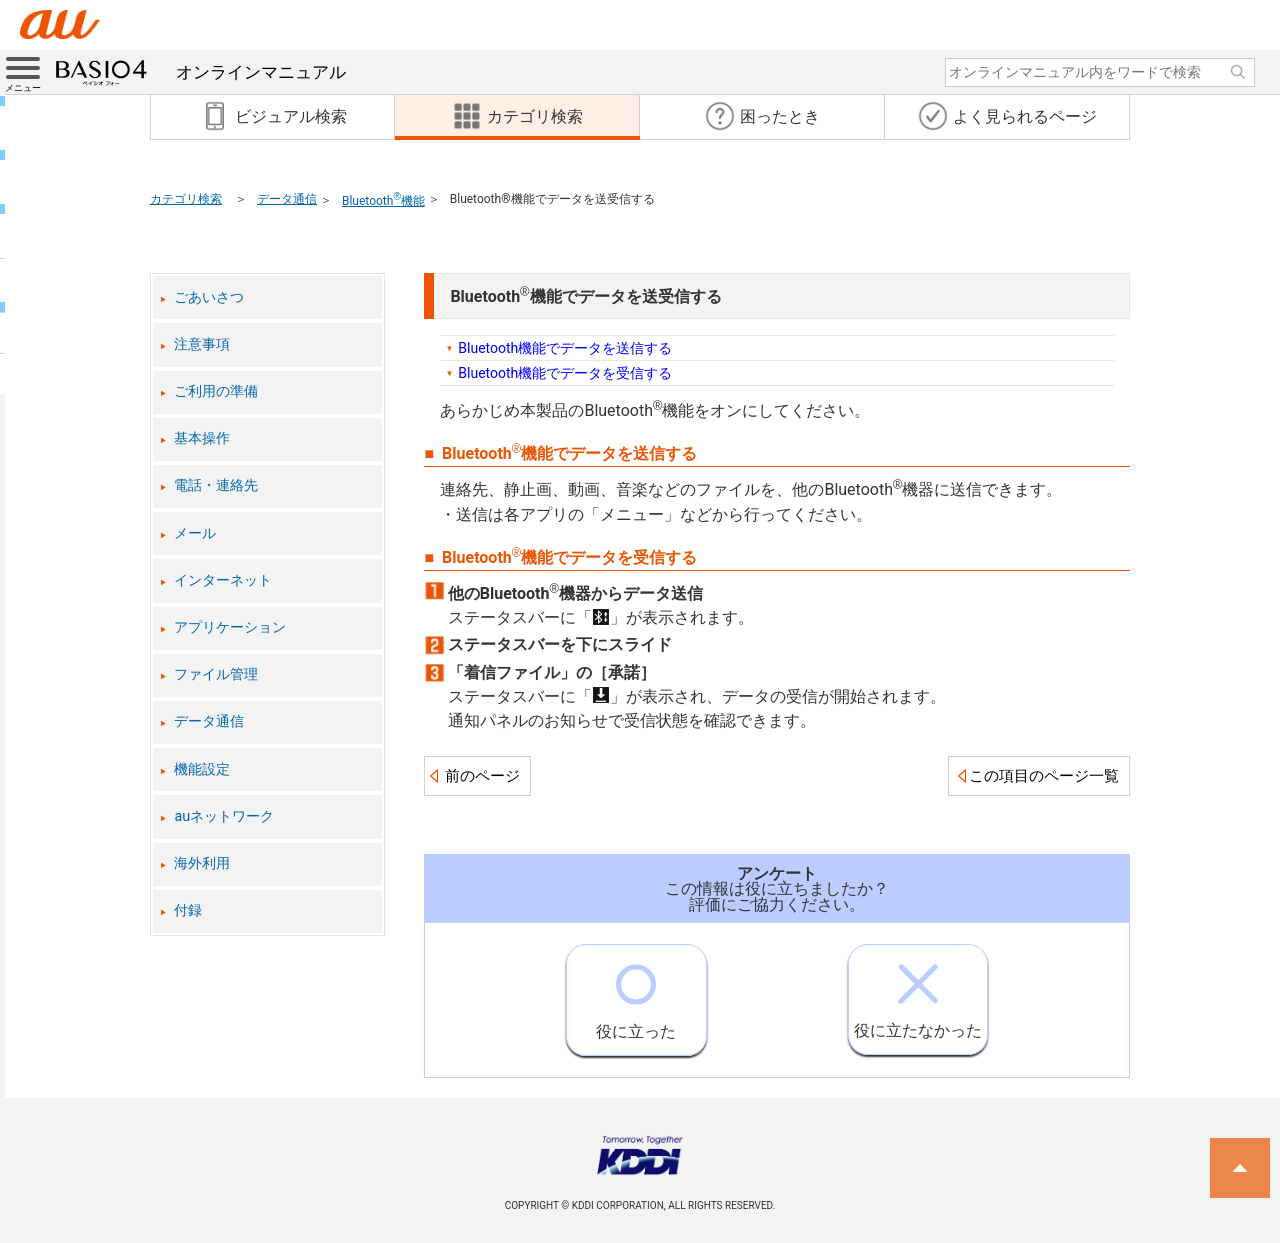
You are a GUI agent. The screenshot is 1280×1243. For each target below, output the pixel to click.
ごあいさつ (209, 297)
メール (195, 533)
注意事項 (202, 344)
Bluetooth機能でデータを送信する (565, 348)
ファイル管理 (216, 674)
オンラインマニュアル (201, 72)
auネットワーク (224, 816)
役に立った (636, 993)
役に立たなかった (918, 992)
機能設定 (202, 769)
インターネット (223, 580)
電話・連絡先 (216, 485)
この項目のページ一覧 (1044, 776)
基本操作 (202, 438)
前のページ (482, 776)
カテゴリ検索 (186, 199)
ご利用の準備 (216, 391)
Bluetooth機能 (383, 201)
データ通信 (287, 199)
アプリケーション (230, 627)
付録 (188, 910)
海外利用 (202, 863)
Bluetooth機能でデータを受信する (565, 373)
